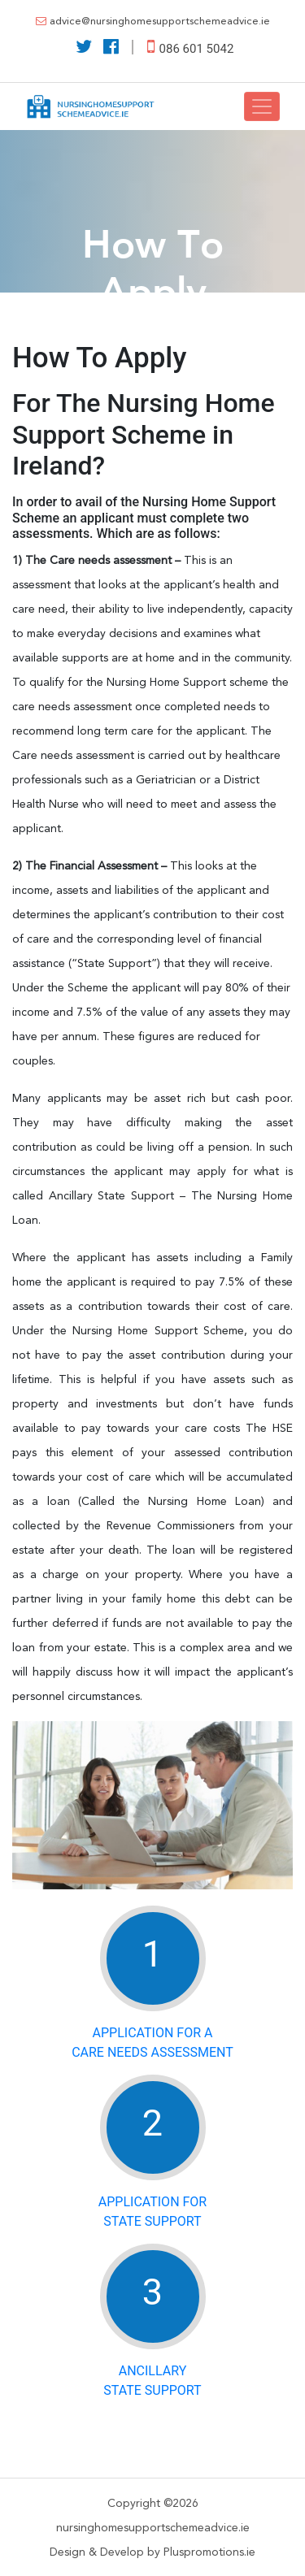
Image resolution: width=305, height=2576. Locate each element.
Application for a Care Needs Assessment (152, 2042)
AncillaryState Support (152, 2380)
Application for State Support (152, 2211)
